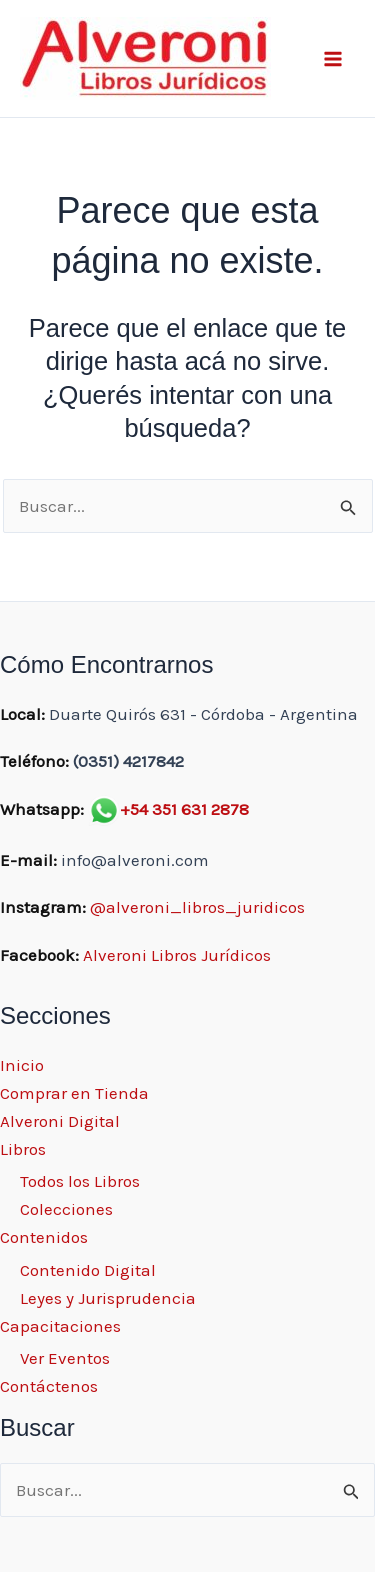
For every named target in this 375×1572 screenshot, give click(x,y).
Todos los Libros (80, 1181)
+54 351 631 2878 (184, 809)
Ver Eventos (65, 1358)
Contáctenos (49, 1386)
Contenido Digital (88, 1270)
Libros (23, 1149)
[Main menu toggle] (333, 59)
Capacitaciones (60, 1326)
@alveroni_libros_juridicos (197, 907)
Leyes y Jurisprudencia (108, 1298)
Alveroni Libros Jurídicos (177, 955)
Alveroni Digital (60, 1121)
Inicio (22, 1065)
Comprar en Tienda (74, 1093)
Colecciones (66, 1209)
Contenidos (44, 1237)
